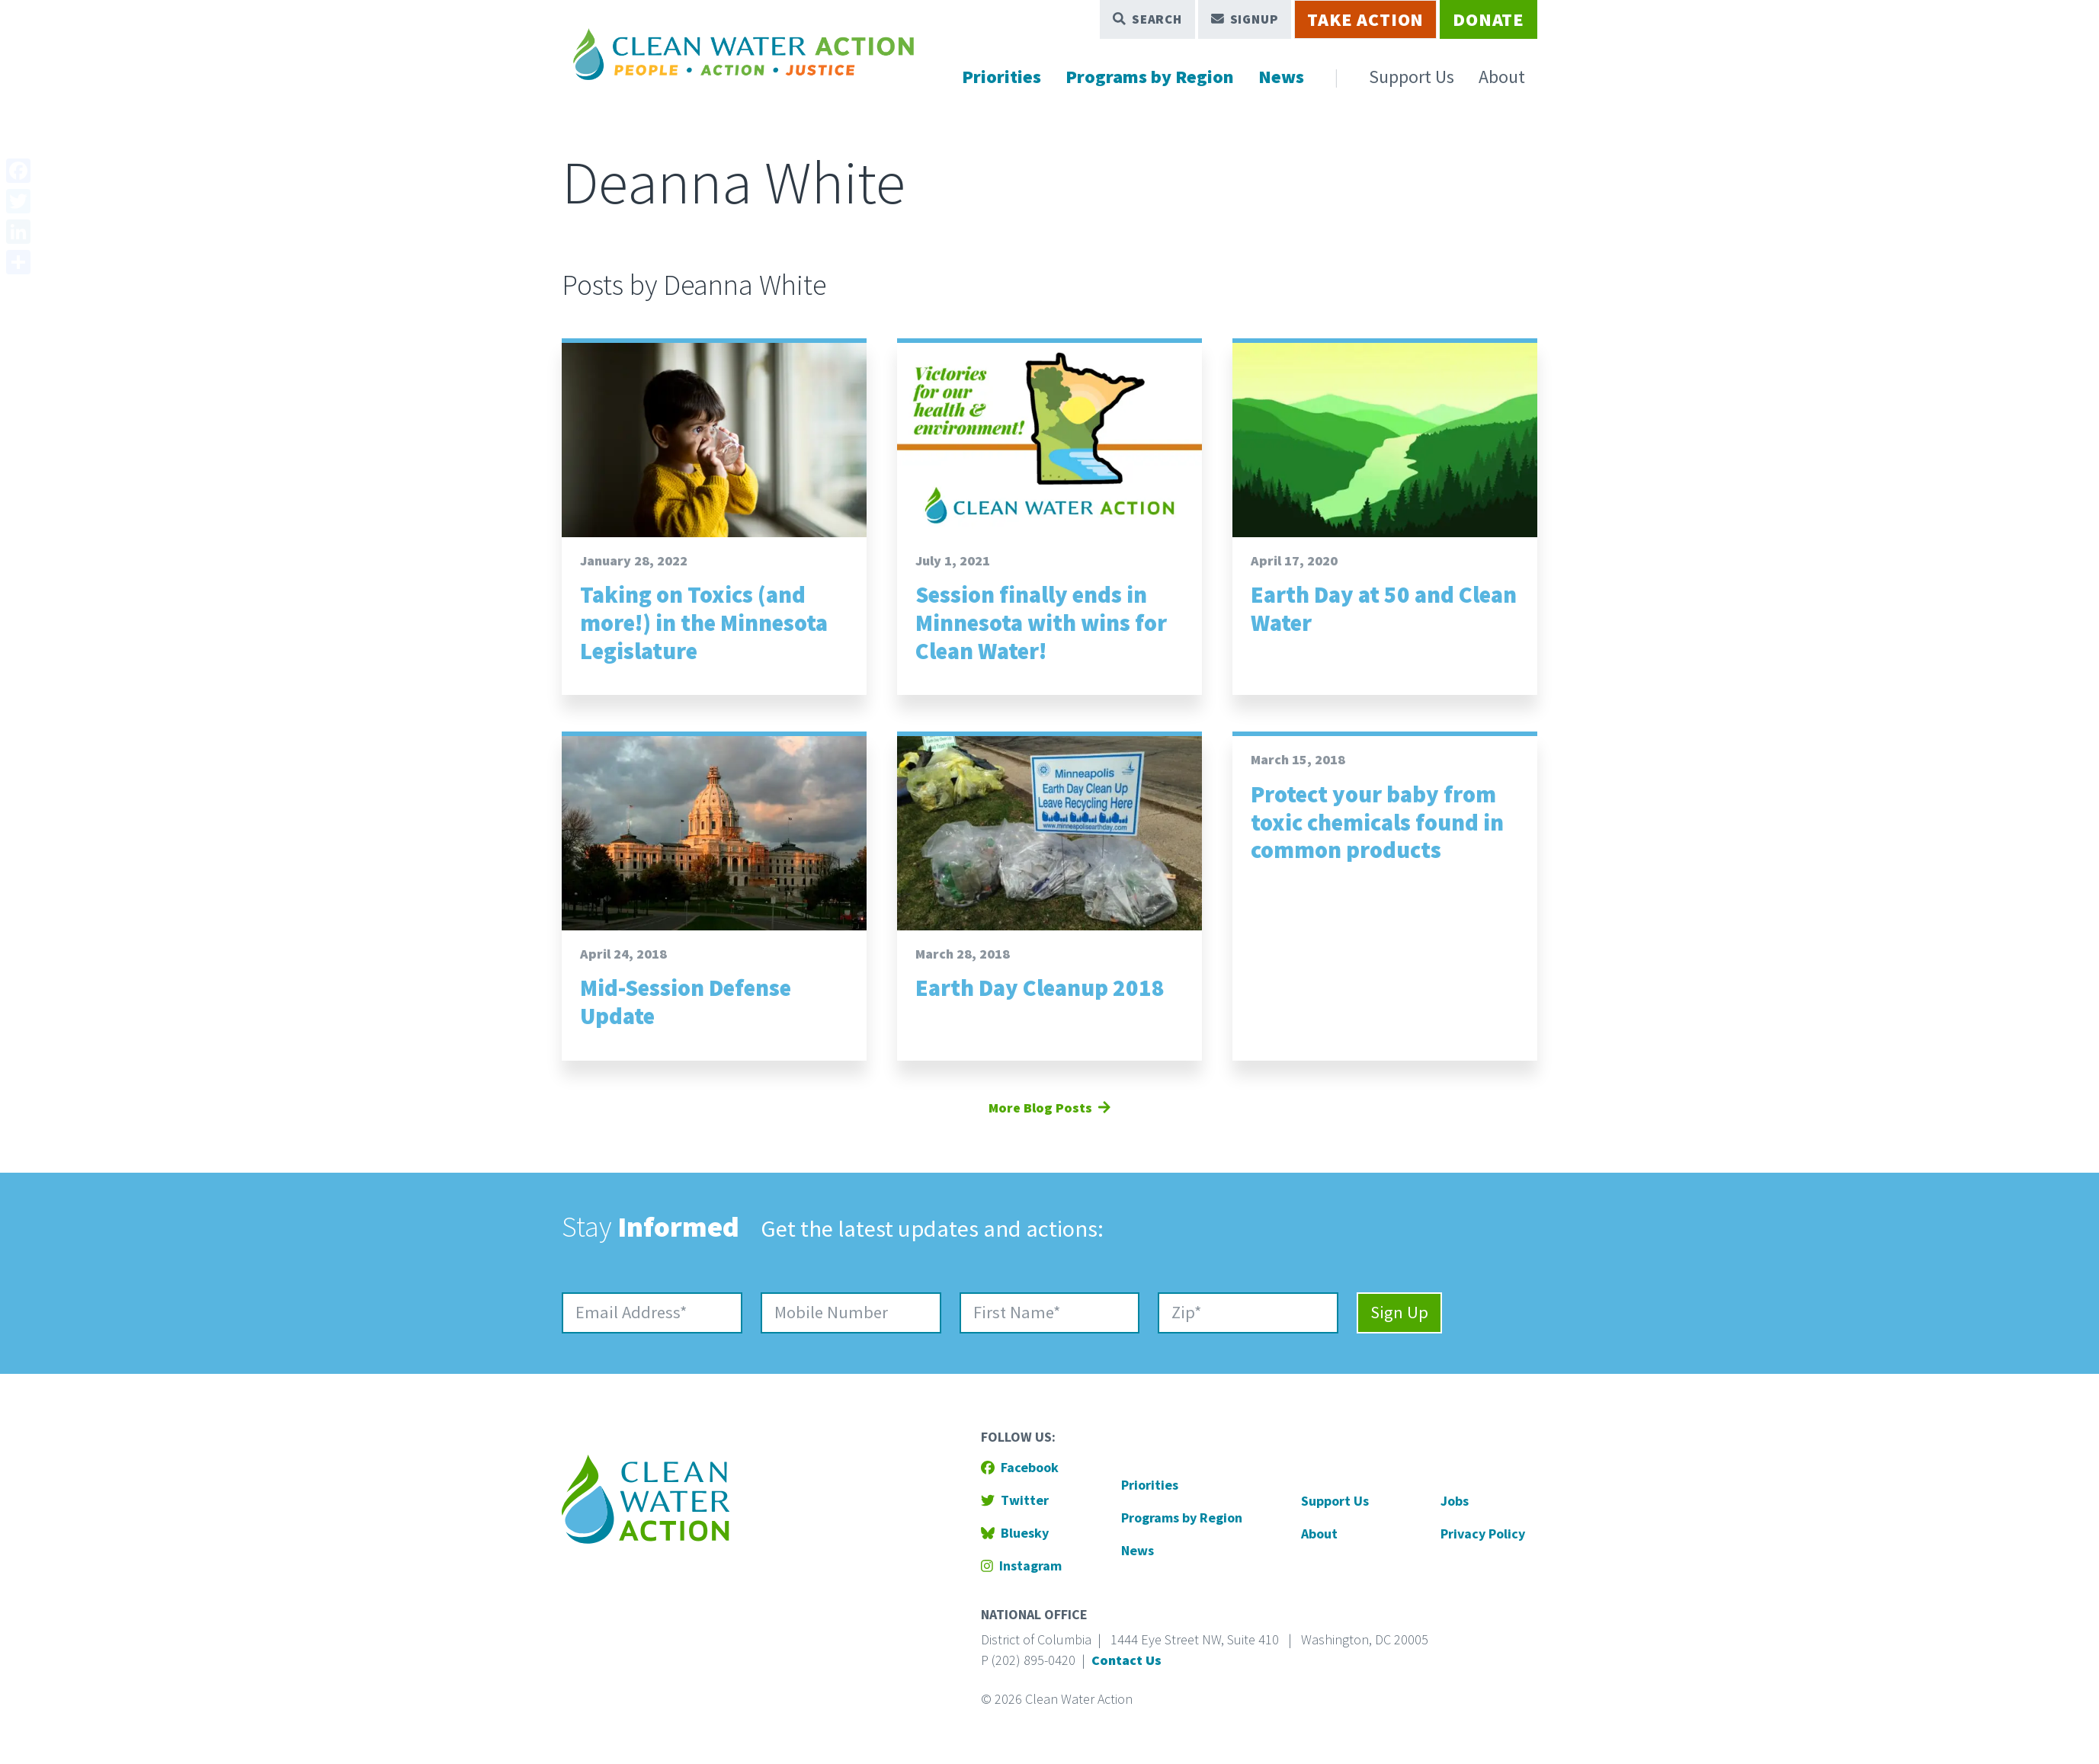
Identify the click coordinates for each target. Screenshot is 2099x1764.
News (1281, 76)
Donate (1488, 19)
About (1502, 76)
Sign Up (1399, 1312)
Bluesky (1015, 1532)
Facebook (1020, 1467)
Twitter (1015, 1500)
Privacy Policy (1482, 1533)
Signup (1245, 19)
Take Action (1365, 19)
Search (1147, 19)
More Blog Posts (1049, 1107)
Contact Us (1126, 1660)
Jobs (1454, 1500)
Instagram (1021, 1565)
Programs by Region (1150, 76)
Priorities (1001, 76)
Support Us (1411, 76)
